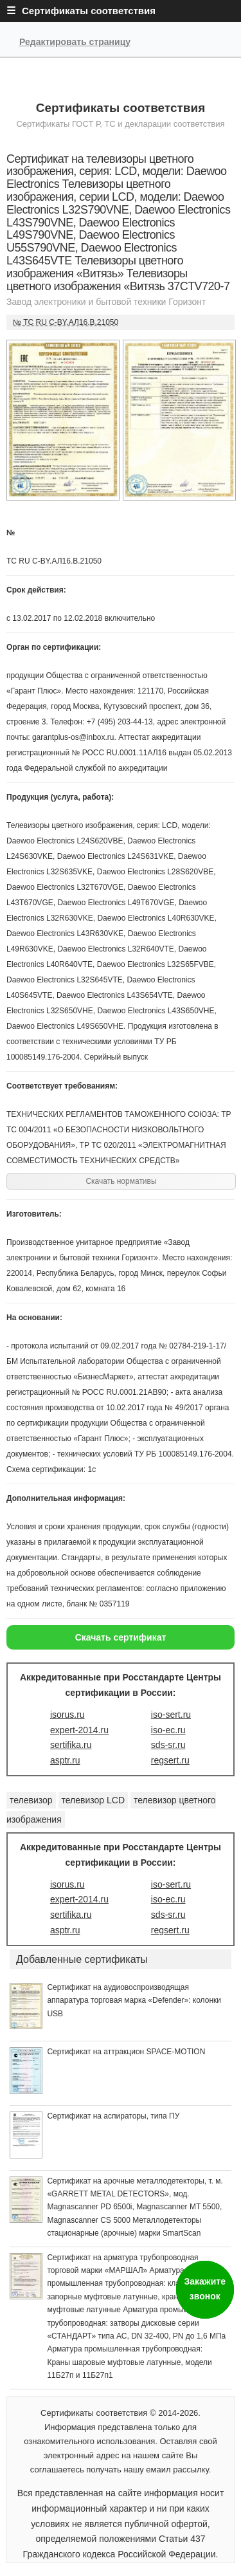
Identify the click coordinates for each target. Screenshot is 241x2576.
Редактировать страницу (74, 42)
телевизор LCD (93, 1800)
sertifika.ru (71, 1745)
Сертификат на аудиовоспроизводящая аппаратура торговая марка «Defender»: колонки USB (134, 2000)
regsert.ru (170, 1760)
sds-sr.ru (168, 1745)
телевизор (31, 1800)
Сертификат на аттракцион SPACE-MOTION (126, 2051)
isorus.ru (67, 1714)
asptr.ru (65, 1760)
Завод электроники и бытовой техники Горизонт (106, 302)
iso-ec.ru (168, 1730)
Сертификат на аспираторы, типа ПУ (113, 2116)
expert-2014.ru (79, 1730)
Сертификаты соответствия (121, 108)
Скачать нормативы (120, 1181)
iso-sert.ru (171, 1714)
